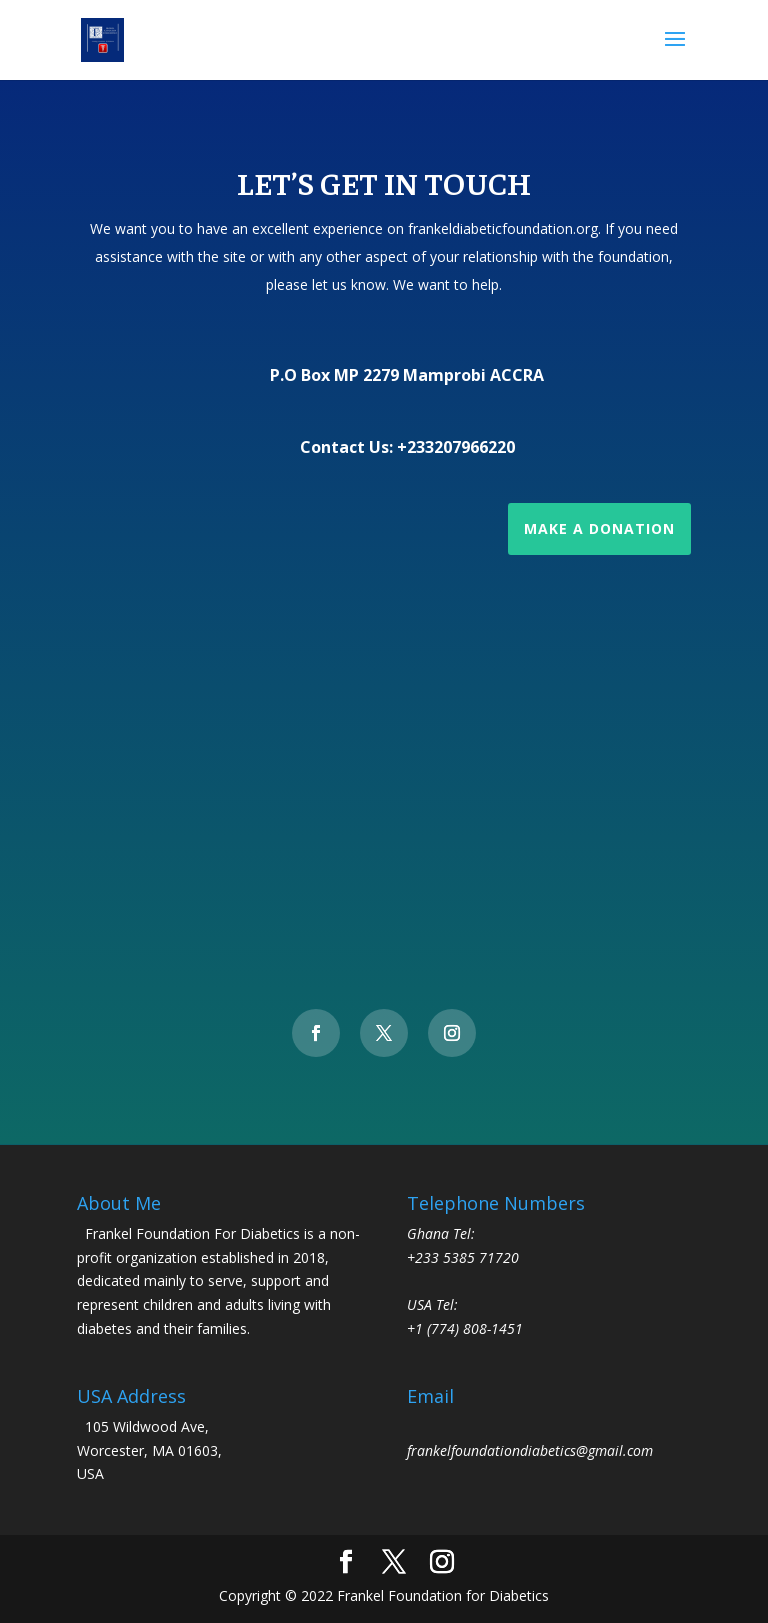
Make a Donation (599, 528)
